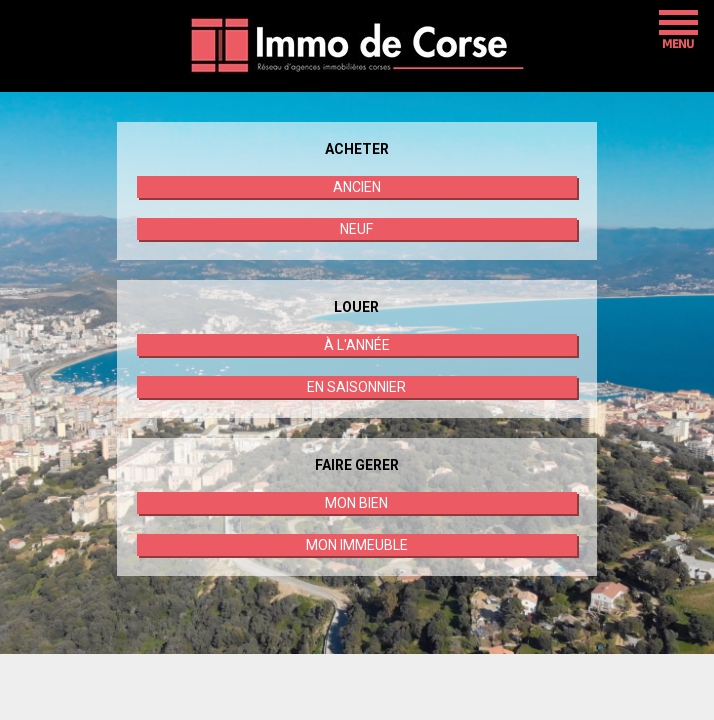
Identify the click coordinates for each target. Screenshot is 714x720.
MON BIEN (356, 503)
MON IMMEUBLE (357, 545)
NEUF (356, 229)
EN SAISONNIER (356, 387)
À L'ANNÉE (357, 345)
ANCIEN (357, 187)
